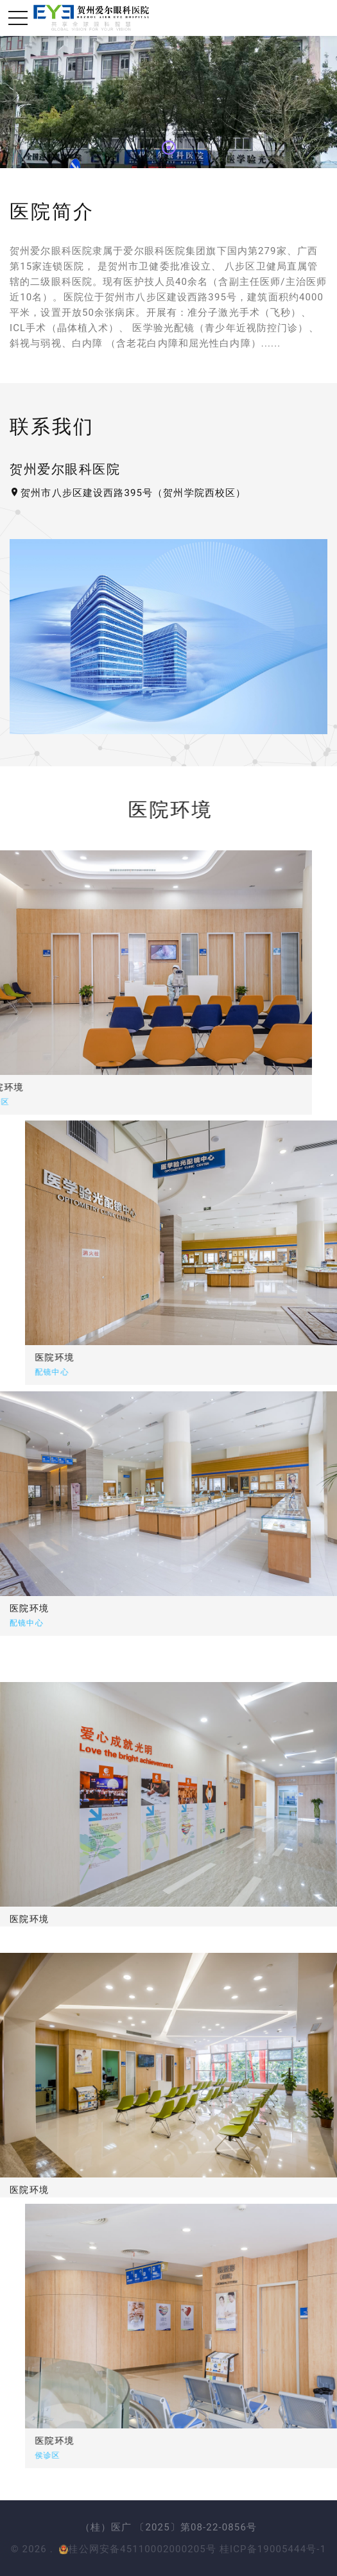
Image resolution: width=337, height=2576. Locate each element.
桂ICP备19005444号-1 (273, 2549)
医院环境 (114, 1357)
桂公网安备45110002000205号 (137, 2549)
